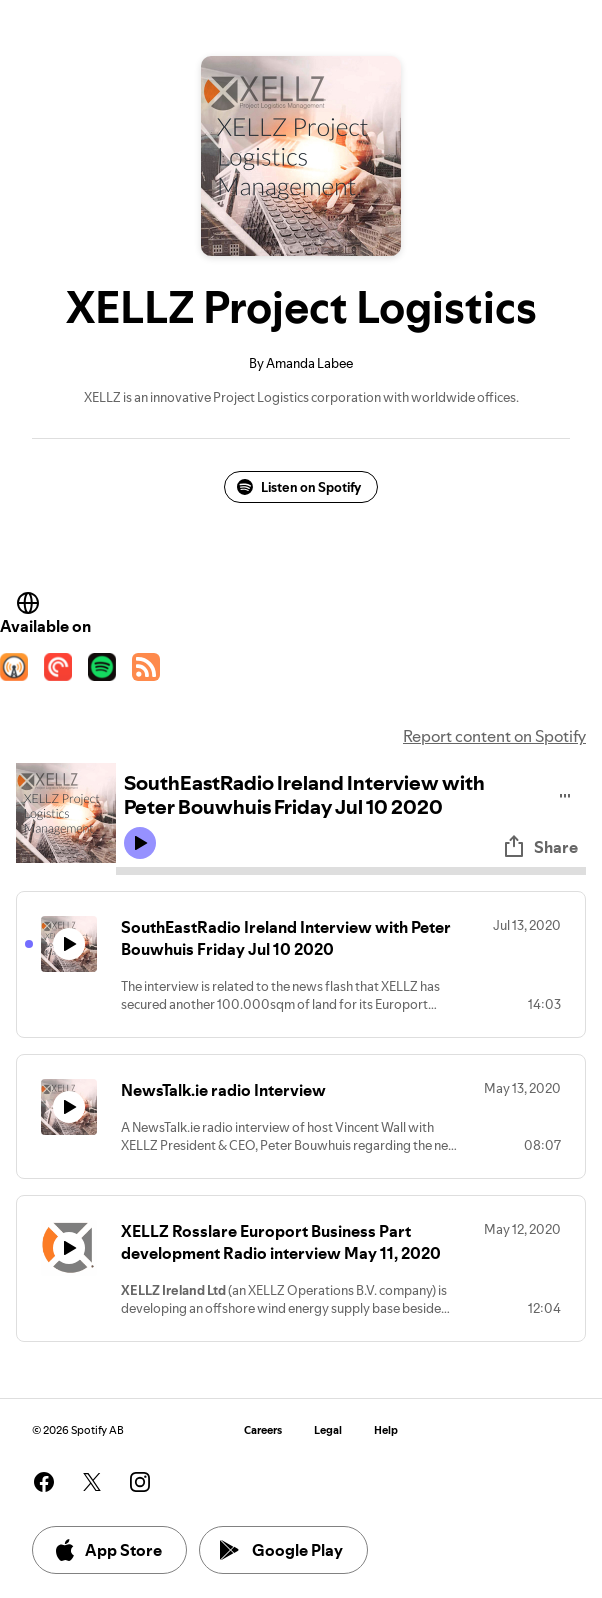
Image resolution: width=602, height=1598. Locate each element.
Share (540, 847)
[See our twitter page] (92, 1482)
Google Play (281, 1550)
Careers (263, 1430)
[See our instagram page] (140, 1482)
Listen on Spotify (299, 487)
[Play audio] (565, 792)
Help (386, 1430)
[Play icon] (140, 843)
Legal (328, 1430)
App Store (107, 1550)
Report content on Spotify (494, 736)
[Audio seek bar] (351, 871)
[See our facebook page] (44, 1482)
